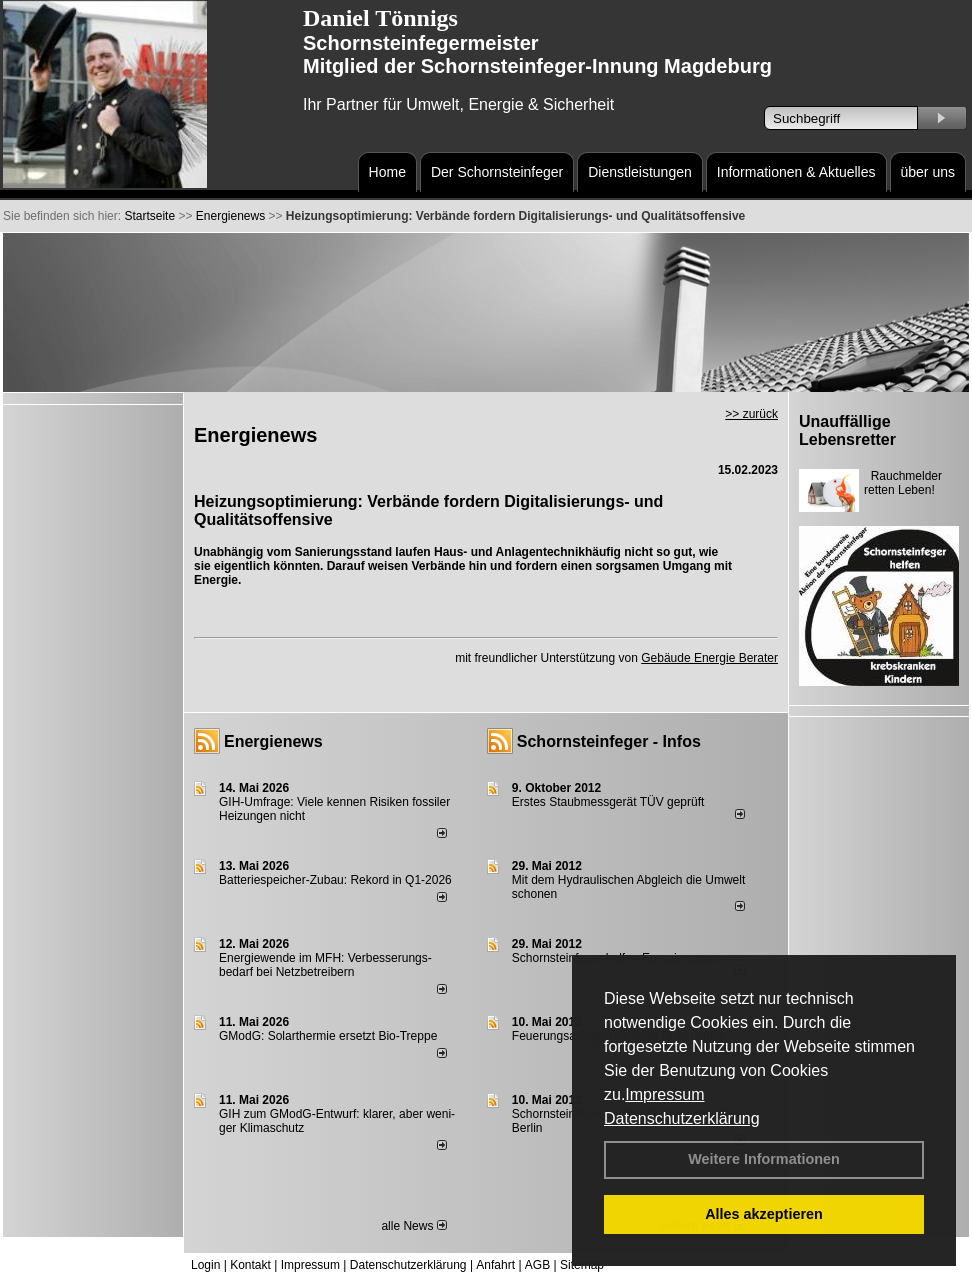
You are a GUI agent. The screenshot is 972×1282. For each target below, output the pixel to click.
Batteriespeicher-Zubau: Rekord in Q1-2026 (335, 880)
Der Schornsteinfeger (497, 172)
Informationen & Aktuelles (796, 172)
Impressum (664, 1094)
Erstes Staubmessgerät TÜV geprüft (608, 802)
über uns (928, 172)
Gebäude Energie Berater (709, 658)
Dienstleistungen (640, 172)
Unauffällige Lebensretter (847, 430)
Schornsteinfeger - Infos (609, 741)
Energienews (273, 741)
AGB (537, 1265)
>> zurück (751, 414)
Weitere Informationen (764, 1159)
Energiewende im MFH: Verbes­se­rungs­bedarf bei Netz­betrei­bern (325, 965)
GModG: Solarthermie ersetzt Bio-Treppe (328, 1036)
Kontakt (250, 1265)
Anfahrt (495, 1265)
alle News (413, 1226)
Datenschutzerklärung (682, 1118)
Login (205, 1265)
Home (387, 172)
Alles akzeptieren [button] (764, 1214)
